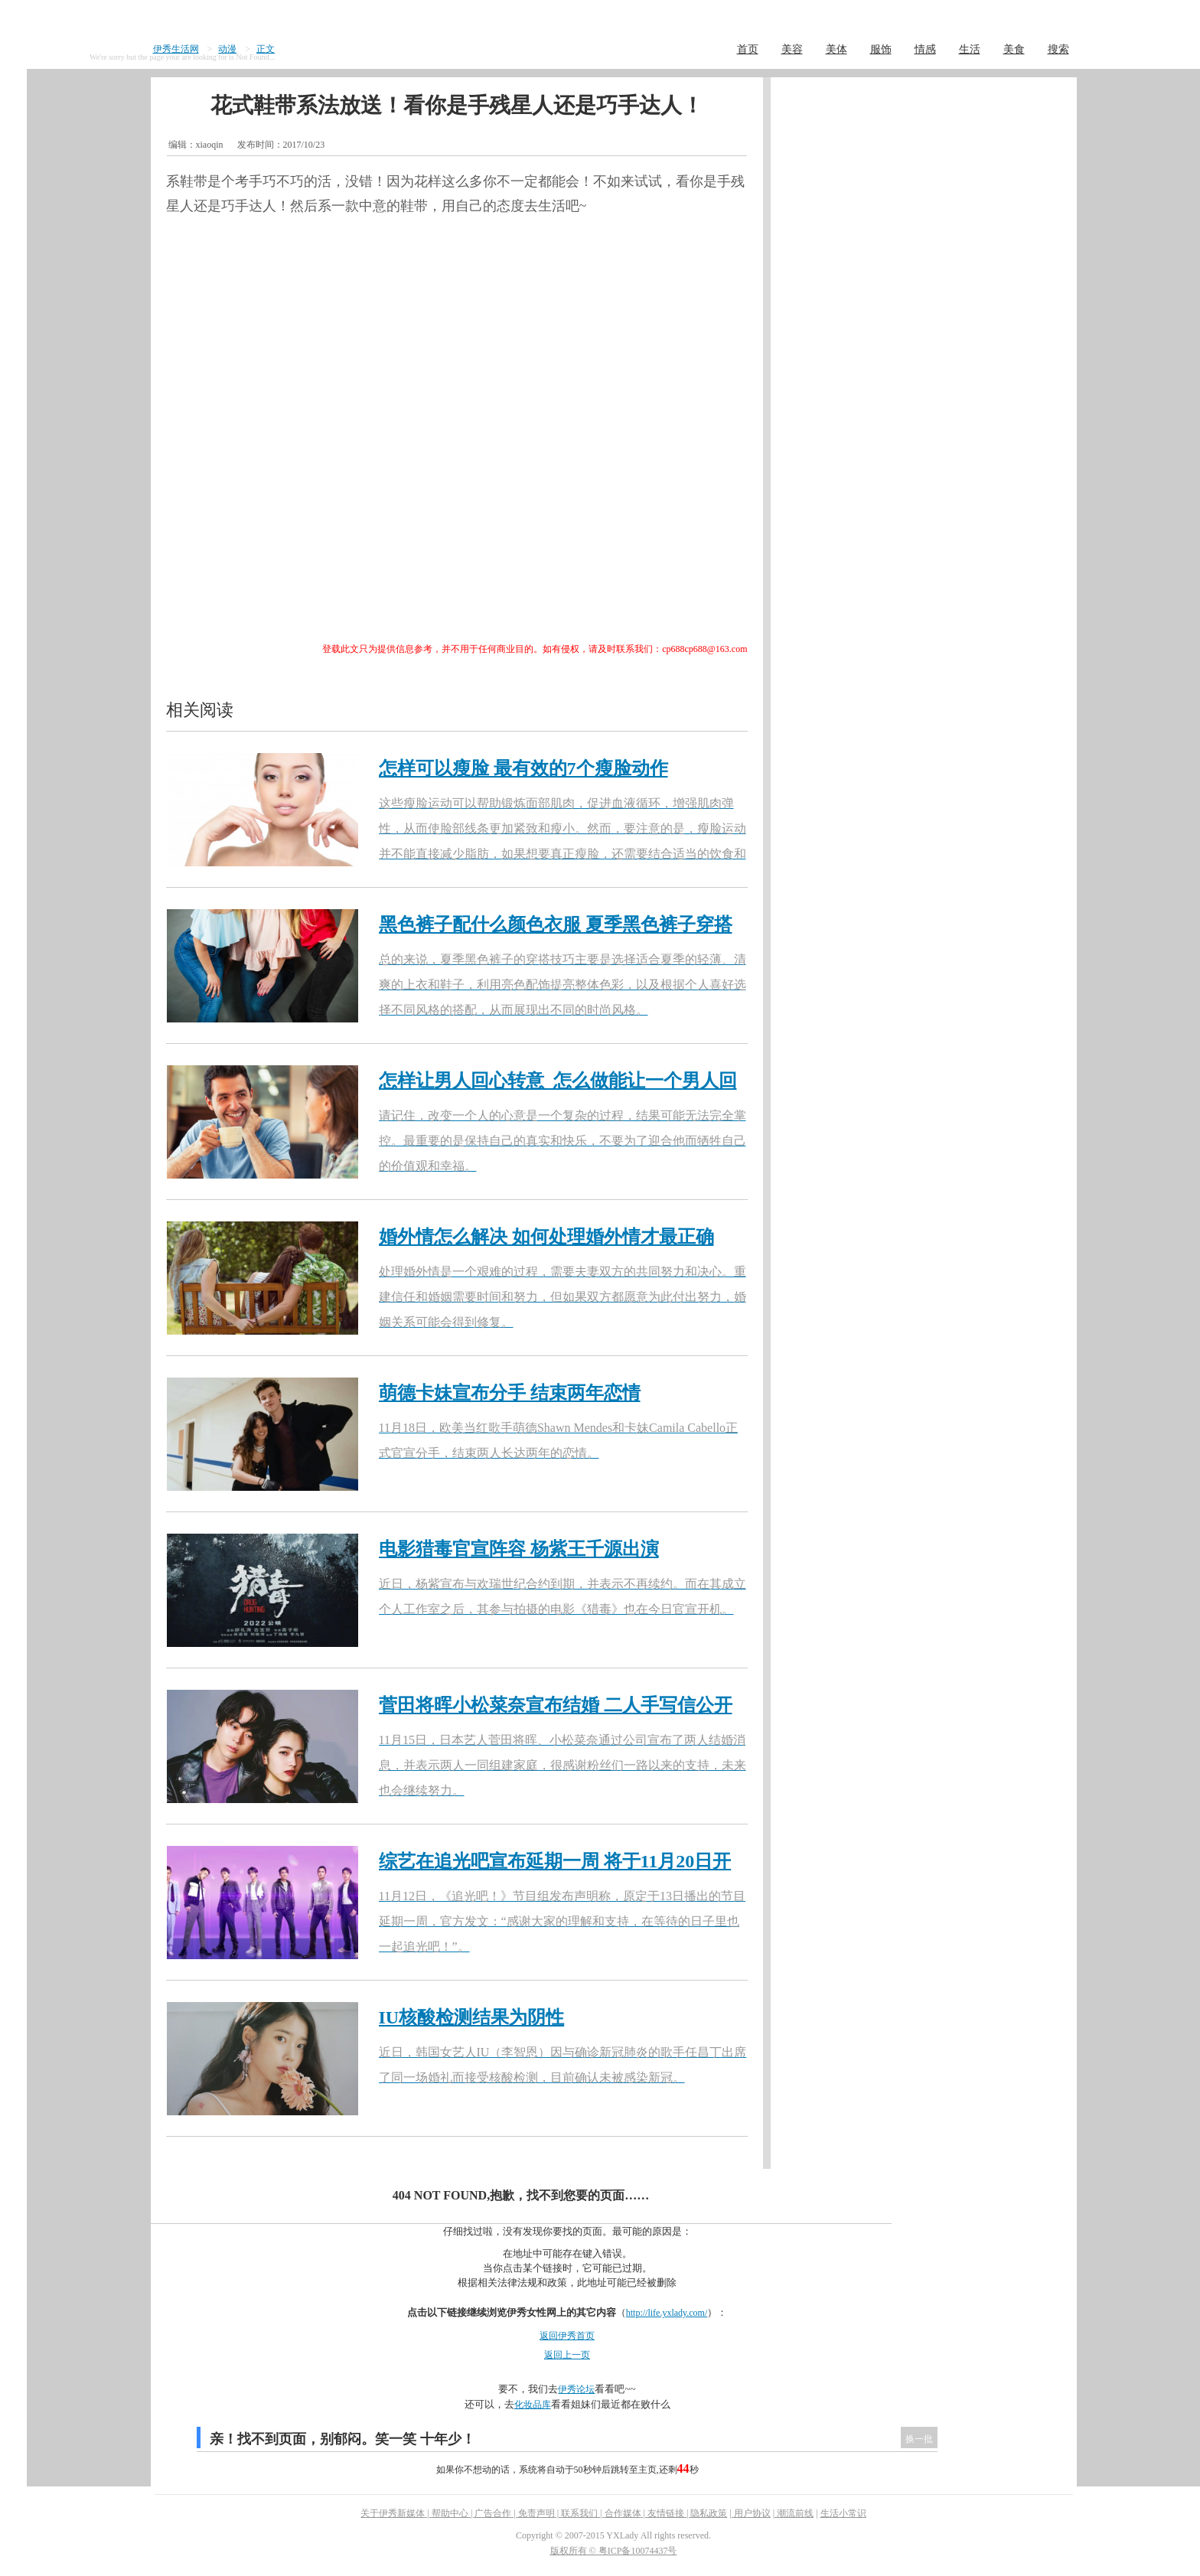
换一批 (919, 2439)
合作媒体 (623, 2513)
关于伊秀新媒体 (392, 2513)
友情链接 (665, 2513)
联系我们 (579, 2513)
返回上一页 (567, 2354)
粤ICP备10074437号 (637, 2550)
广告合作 (492, 2513)
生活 (969, 49)
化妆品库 (532, 2404)
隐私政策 (708, 2513)
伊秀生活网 (176, 49)
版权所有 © (574, 2550)
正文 (265, 49)
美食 (1014, 49)
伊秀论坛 (576, 2389)
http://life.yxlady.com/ (667, 2312)
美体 (836, 49)
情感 (925, 49)
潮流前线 (795, 2513)
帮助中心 (450, 2513)
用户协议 (752, 2513)
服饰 (881, 49)
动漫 (227, 49)
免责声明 (536, 2513)
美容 (792, 49)
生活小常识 (843, 2513)
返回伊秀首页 (567, 2335)
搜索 (1058, 49)
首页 (747, 49)
